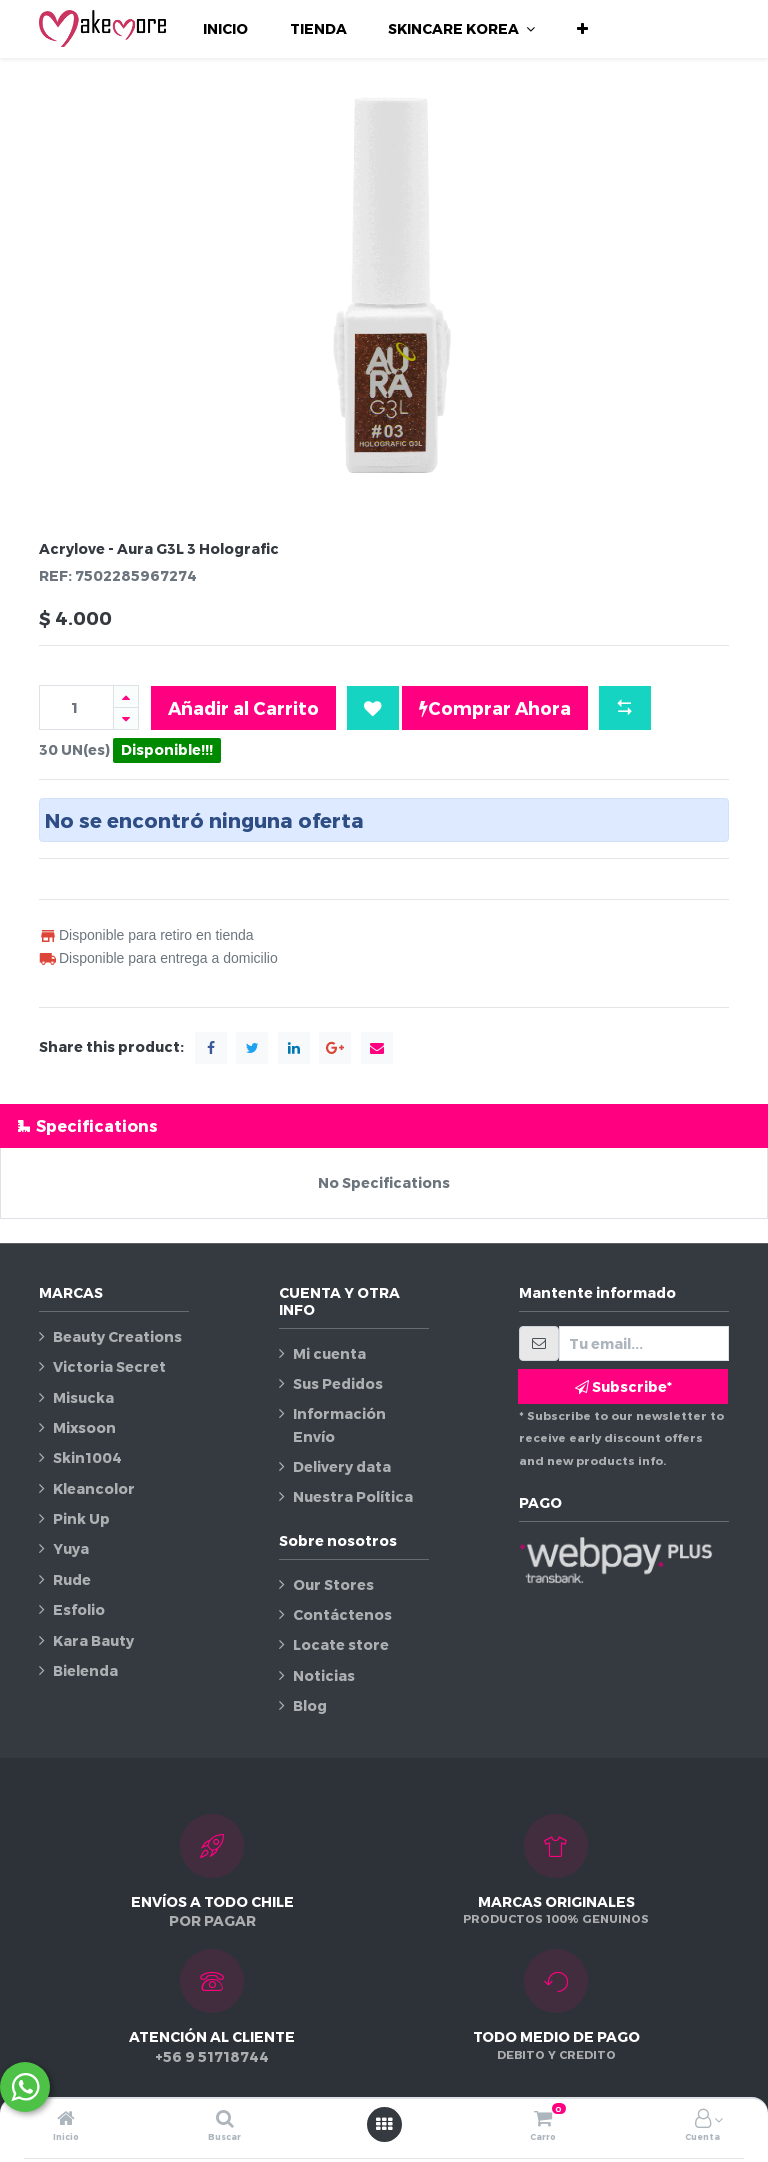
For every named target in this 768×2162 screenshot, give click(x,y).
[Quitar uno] (126, 718)
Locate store (341, 1644)
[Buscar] (225, 2119)
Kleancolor (94, 1488)
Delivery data (342, 1466)
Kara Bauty (93, 1640)
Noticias (324, 1675)
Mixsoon (84, 1427)
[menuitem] (225, 29)
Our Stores (333, 1584)
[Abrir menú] (384, 2124)
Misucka (83, 1397)
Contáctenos (342, 1614)
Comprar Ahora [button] (495, 708)
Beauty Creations (117, 1336)
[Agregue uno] (126, 696)
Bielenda (85, 1670)
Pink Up (81, 1518)
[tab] (384, 1125)
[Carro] (543, 2119)
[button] (582, 29)
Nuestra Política (353, 1496)
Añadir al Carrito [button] (243, 707)
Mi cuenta (329, 1353)
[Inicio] (66, 2119)
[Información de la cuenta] (703, 2119)
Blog (310, 1705)
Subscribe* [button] (623, 1386)
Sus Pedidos (338, 1383)
